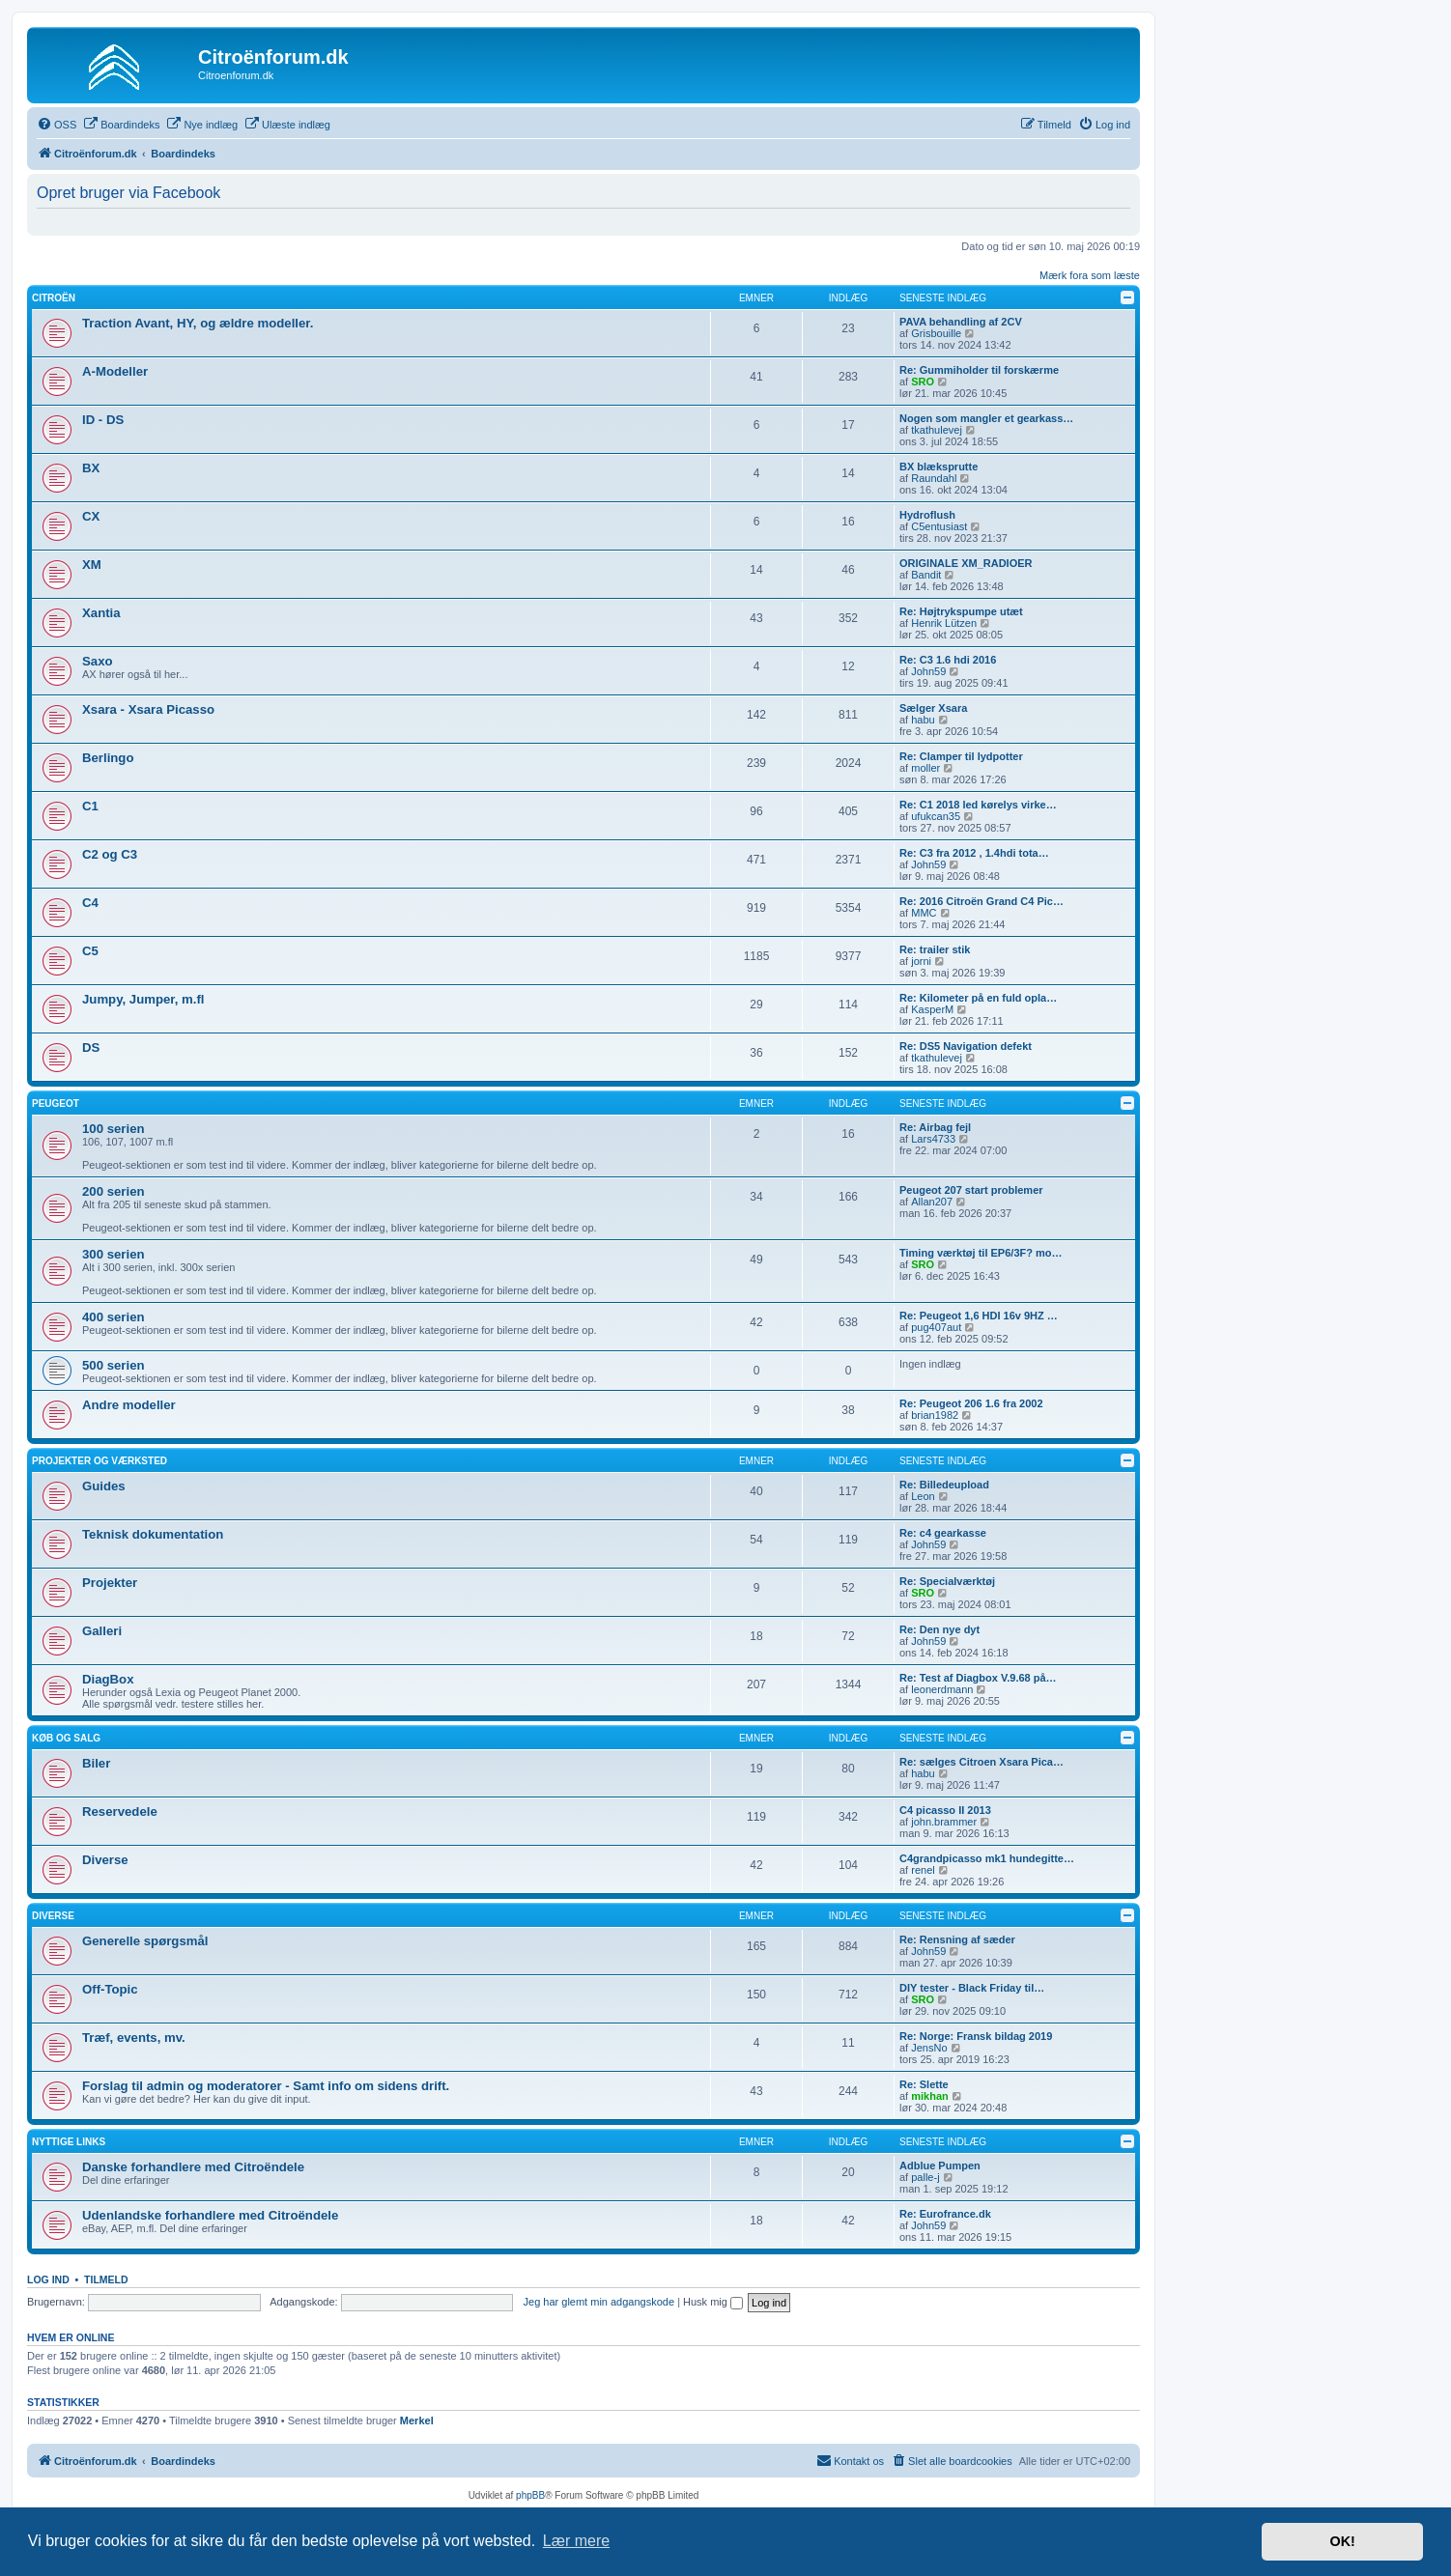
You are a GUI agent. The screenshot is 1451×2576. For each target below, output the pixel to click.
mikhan (930, 2096)
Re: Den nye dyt (939, 1629)
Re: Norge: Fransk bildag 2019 (975, 2036)
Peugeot (55, 1103)
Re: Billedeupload (944, 1484)
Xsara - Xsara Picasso (148, 709)
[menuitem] (56, 124)
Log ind (48, 2279)
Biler (96, 1763)
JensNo (929, 2047)
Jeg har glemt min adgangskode (599, 2301)
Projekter (109, 1582)
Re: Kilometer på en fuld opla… (978, 998)
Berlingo (107, 757)
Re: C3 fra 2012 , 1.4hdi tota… (974, 853)
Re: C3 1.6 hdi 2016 (947, 659)
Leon (922, 1496)
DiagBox (108, 1679)
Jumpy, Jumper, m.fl (143, 999)
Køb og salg (66, 1738)
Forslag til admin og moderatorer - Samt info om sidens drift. (265, 2086)
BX (91, 468)
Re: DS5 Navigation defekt (965, 1046)
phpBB (530, 2495)
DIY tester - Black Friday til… (971, 1988)
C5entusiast (939, 526)
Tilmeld (106, 2279)
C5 (90, 951)
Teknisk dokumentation (152, 1534)
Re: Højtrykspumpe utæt (961, 611)
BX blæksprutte (938, 466)
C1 (90, 806)
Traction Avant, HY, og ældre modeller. (197, 323)
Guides (104, 1486)
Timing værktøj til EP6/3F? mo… (981, 1253)
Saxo (97, 661)
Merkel (417, 2420)
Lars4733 (933, 1139)
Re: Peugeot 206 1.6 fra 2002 (971, 1403)
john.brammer (944, 1821)
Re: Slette (924, 2084)
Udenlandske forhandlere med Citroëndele (210, 2215)
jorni (921, 961)
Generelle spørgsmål (145, 1941)
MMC (923, 913)
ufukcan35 (935, 816)
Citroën (53, 298)
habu (922, 719)
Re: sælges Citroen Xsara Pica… (981, 1762)
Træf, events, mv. (133, 2037)
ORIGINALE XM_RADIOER (966, 563)
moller (925, 768)
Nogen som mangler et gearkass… (986, 418)
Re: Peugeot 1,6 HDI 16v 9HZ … (978, 1315)
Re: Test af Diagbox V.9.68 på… (978, 1678)
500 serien (113, 1365)
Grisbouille (936, 333)
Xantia (101, 613)
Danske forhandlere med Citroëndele (193, 2167)
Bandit (926, 574)
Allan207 (932, 1201)
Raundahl (933, 478)
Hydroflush (927, 515)
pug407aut (936, 1327)
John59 (928, 671)
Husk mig (713, 2301)
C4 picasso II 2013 (945, 1810)
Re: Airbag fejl (935, 1127)
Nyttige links (68, 2142)
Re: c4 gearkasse (942, 1533)
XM (91, 564)
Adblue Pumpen (940, 2165)
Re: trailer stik (934, 949)
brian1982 (934, 1415)
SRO (922, 381)
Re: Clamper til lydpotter (961, 756)
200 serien (113, 1191)
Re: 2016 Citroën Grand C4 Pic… (981, 901)
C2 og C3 (109, 854)
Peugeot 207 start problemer (971, 1190)
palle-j (925, 2177)
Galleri (102, 1631)
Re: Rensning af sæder (957, 1939)
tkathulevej (936, 430)
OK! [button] (1341, 2541)
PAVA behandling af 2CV (960, 321)
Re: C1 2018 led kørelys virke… (978, 804)
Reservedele (119, 1811)
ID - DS (103, 419)
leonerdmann (942, 1689)
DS (91, 1047)
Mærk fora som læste (1089, 275)
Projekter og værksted (99, 1461)
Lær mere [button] (576, 2541)
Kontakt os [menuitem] (850, 2460)
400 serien (113, 1317)
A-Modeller (115, 371)
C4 (90, 902)
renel (922, 1870)
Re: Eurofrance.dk (945, 2214)
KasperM (932, 1009)
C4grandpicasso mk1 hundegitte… (986, 1858)
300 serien (113, 1254)
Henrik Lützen (944, 623)
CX (91, 516)
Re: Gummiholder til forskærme (979, 370)
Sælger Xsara (933, 708)
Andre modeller (129, 1405)
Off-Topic (110, 1989)
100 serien (113, 1128)
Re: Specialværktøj (947, 1581)
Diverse (105, 1860)
